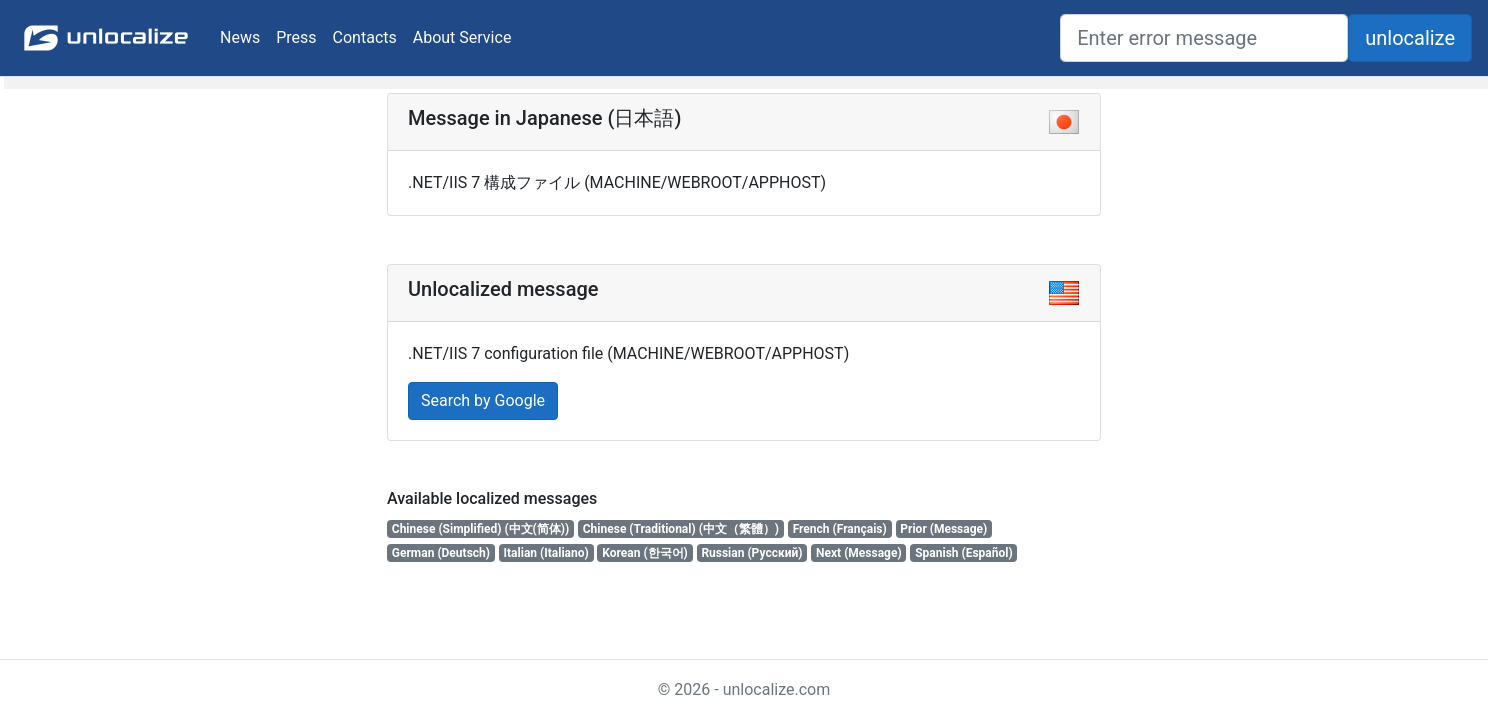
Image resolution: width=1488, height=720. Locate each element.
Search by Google (483, 400)
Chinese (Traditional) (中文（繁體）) (681, 529)
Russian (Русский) (751, 553)
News (240, 37)
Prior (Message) (943, 529)
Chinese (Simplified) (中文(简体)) (480, 529)
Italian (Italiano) (546, 553)
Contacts (365, 37)
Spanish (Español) (964, 553)
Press (296, 37)
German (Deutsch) (441, 553)
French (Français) (840, 529)
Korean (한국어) (645, 553)
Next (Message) (859, 553)
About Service (462, 37)
